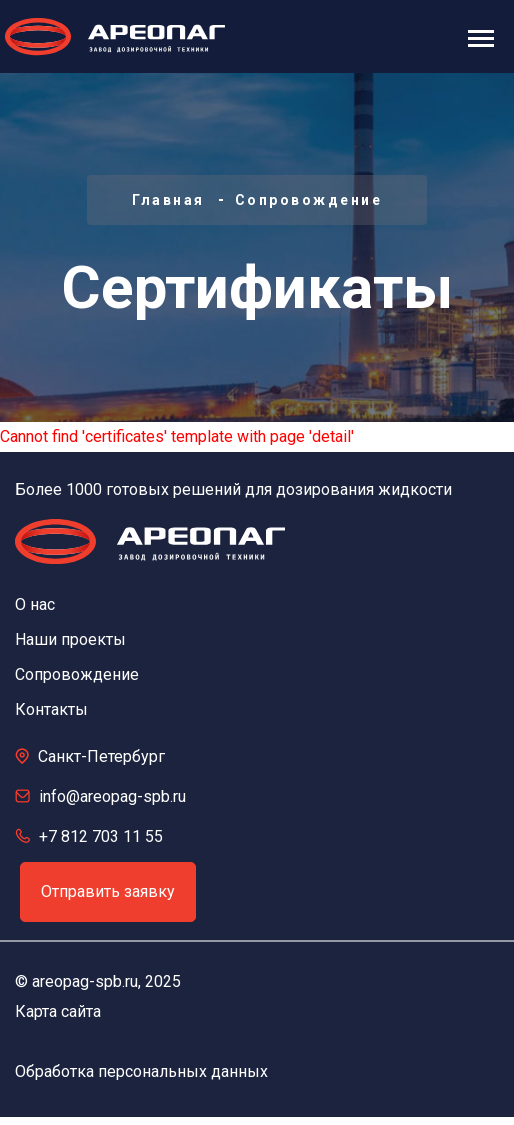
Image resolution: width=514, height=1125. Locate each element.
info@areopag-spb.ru (112, 796)
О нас (35, 604)
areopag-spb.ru (85, 981)
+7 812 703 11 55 (101, 836)
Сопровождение (309, 200)
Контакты (51, 709)
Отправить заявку (108, 891)
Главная (168, 200)
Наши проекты (70, 639)
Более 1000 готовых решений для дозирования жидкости (233, 489)
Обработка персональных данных (141, 1071)
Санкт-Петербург (101, 756)
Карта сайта (58, 1011)
